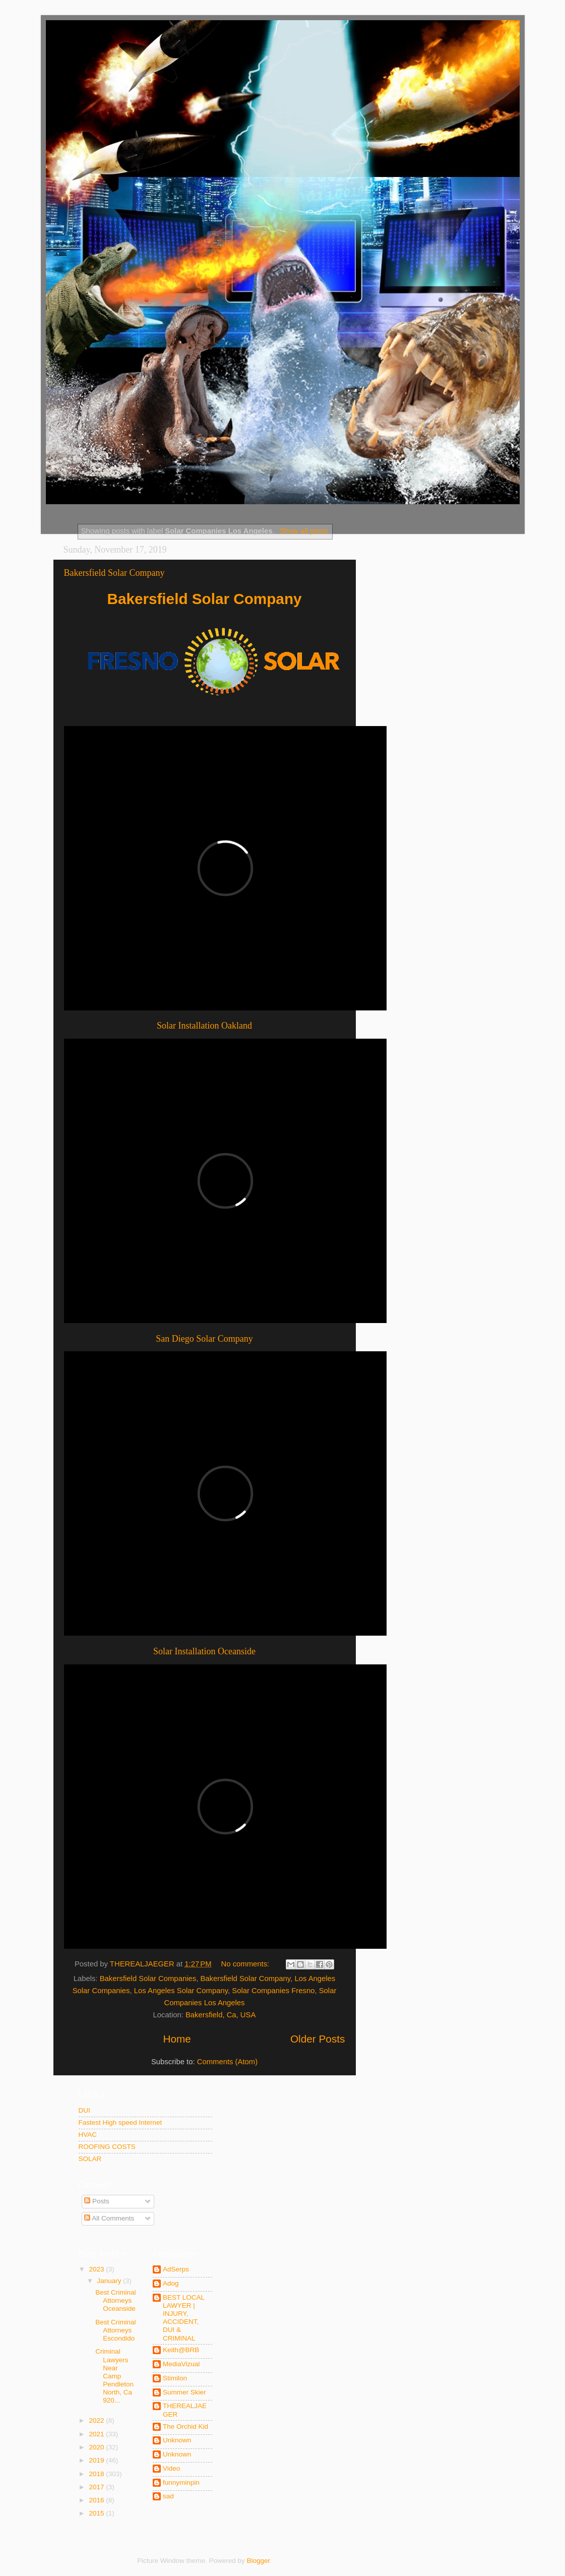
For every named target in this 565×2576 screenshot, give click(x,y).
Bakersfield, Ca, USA (220, 2015)
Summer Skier (184, 2392)
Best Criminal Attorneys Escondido (115, 2330)
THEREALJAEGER (185, 2410)
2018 (97, 2474)
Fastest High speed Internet (120, 2122)
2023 (97, 2269)
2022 (97, 2420)
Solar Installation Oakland (204, 1026)
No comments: (246, 1964)
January (110, 2281)
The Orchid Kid (185, 2426)
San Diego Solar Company (204, 1339)
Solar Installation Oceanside (204, 1651)
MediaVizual (181, 2364)
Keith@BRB (181, 2350)
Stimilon (175, 2378)
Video (171, 2468)
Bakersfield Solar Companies (148, 1978)
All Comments (109, 2218)
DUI (84, 2110)
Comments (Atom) (227, 2062)
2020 (97, 2447)
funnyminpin (181, 2482)
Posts (96, 2201)
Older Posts (317, 2039)
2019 (97, 2460)
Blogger (258, 2560)
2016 (97, 2500)
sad (168, 2496)
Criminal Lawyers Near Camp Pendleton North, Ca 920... (114, 2376)
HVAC (88, 2134)
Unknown (177, 2440)
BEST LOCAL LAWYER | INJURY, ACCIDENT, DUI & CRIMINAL (184, 2318)
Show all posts (304, 531)
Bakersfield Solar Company (114, 573)
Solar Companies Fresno (273, 1991)
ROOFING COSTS (107, 2146)
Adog (171, 2283)
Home (177, 2039)
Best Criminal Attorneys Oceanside (115, 2300)
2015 (97, 2513)
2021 (97, 2434)
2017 (97, 2487)
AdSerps (176, 2269)
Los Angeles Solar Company (181, 1991)
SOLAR (90, 2159)
